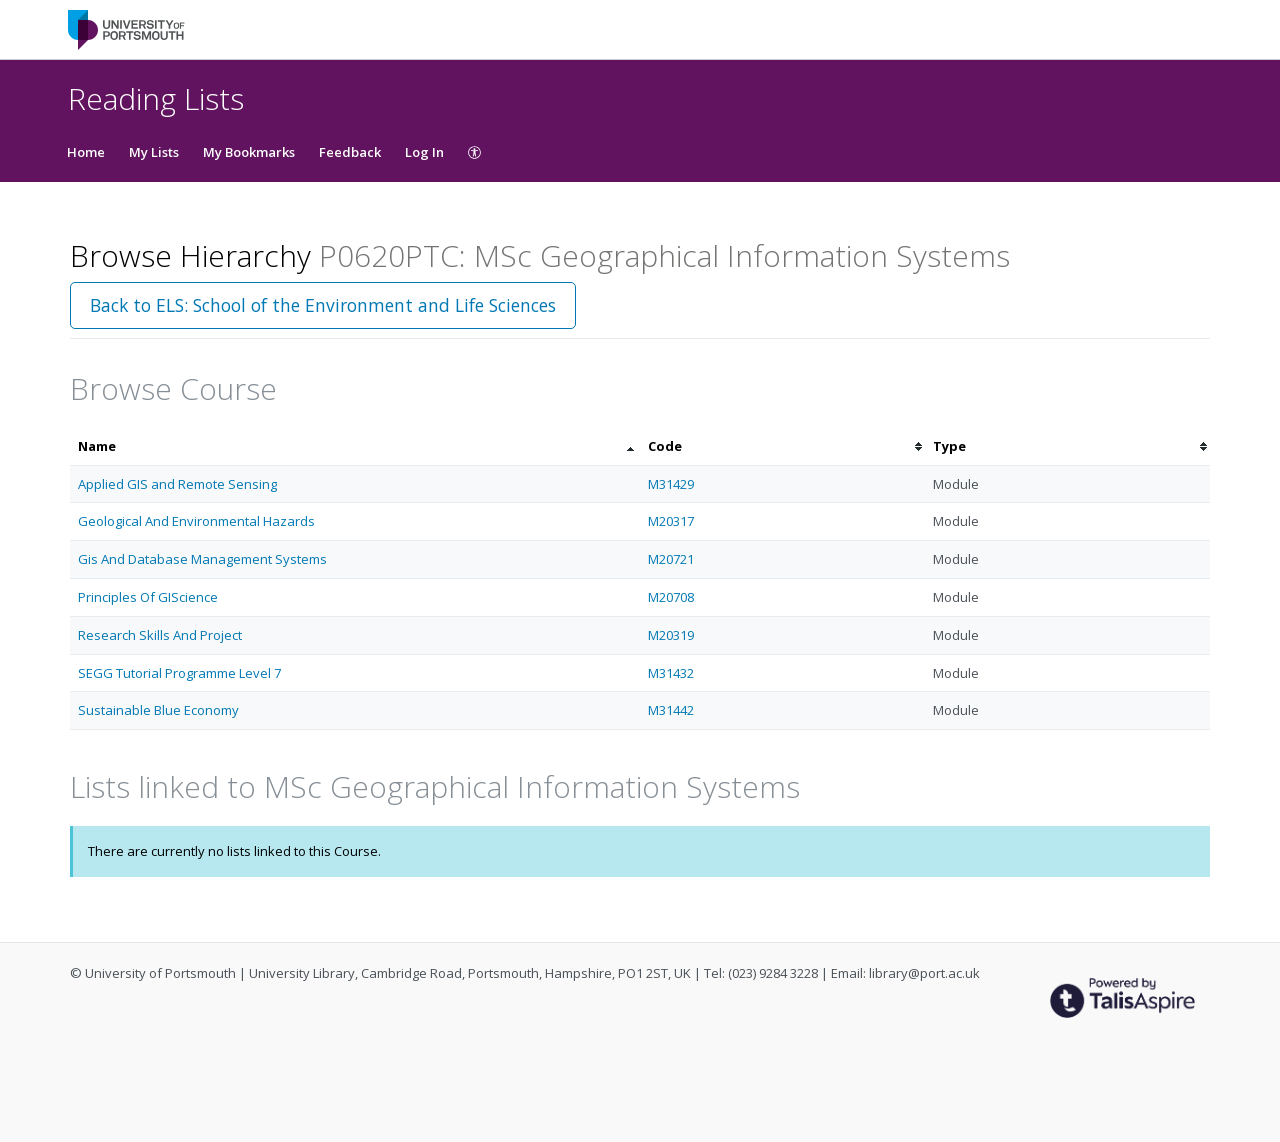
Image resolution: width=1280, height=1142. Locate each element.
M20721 (671, 559)
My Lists (154, 152)
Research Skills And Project (160, 635)
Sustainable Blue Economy (158, 710)
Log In (424, 152)
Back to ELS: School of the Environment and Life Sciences (323, 305)
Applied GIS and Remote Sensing (177, 484)
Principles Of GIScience (148, 597)
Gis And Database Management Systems (202, 559)
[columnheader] (355, 446)
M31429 (671, 484)
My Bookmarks (249, 152)
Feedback (350, 152)
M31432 (671, 673)
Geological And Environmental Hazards (196, 521)
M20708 (671, 597)
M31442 (671, 710)
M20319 (671, 635)
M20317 (671, 521)
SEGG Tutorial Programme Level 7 (179, 673)
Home (86, 152)
